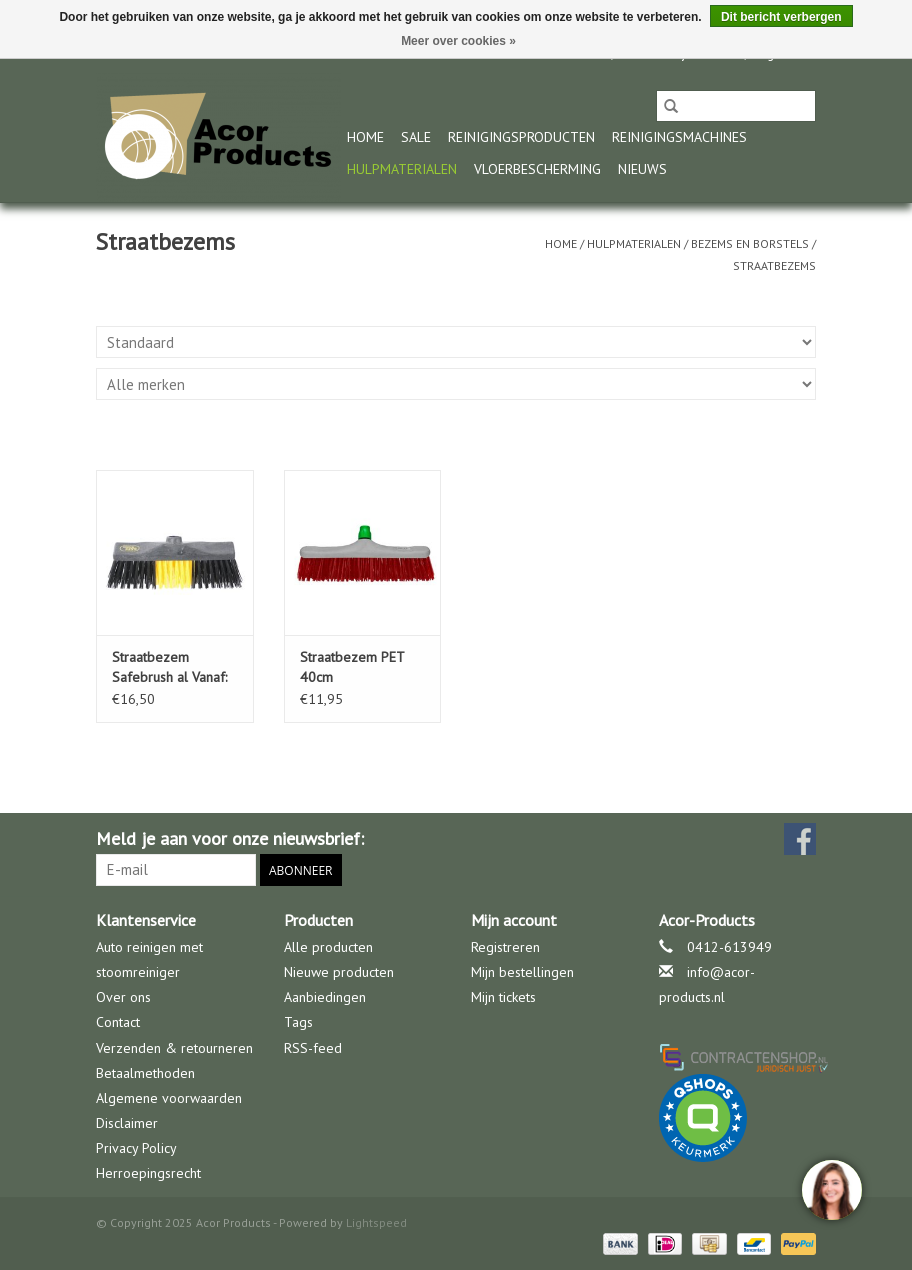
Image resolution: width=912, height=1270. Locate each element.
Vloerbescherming (537, 169)
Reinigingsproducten (521, 137)
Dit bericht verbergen (781, 17)
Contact (118, 1022)
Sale (416, 137)
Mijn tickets (503, 997)
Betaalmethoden (145, 1073)
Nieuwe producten (339, 972)
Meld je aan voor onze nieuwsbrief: (230, 838)
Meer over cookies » (458, 41)
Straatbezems (774, 265)
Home (365, 137)
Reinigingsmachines (679, 137)
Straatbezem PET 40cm (352, 667)
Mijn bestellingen (522, 972)
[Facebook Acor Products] (800, 839)
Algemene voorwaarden (169, 1098)
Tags (298, 1022)
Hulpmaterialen (402, 169)
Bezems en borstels (750, 243)
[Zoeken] (736, 106)
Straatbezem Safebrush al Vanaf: (169, 667)
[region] (831, 1189)
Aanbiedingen (325, 997)
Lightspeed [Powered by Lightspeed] (376, 1222)
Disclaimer (127, 1123)
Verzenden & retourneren (174, 1048)
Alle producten (328, 947)
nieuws (642, 169)
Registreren (505, 947)
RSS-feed (313, 1048)
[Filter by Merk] (456, 384)
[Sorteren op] (456, 342)
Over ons (123, 997)
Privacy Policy (136, 1148)
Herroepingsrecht (148, 1173)
